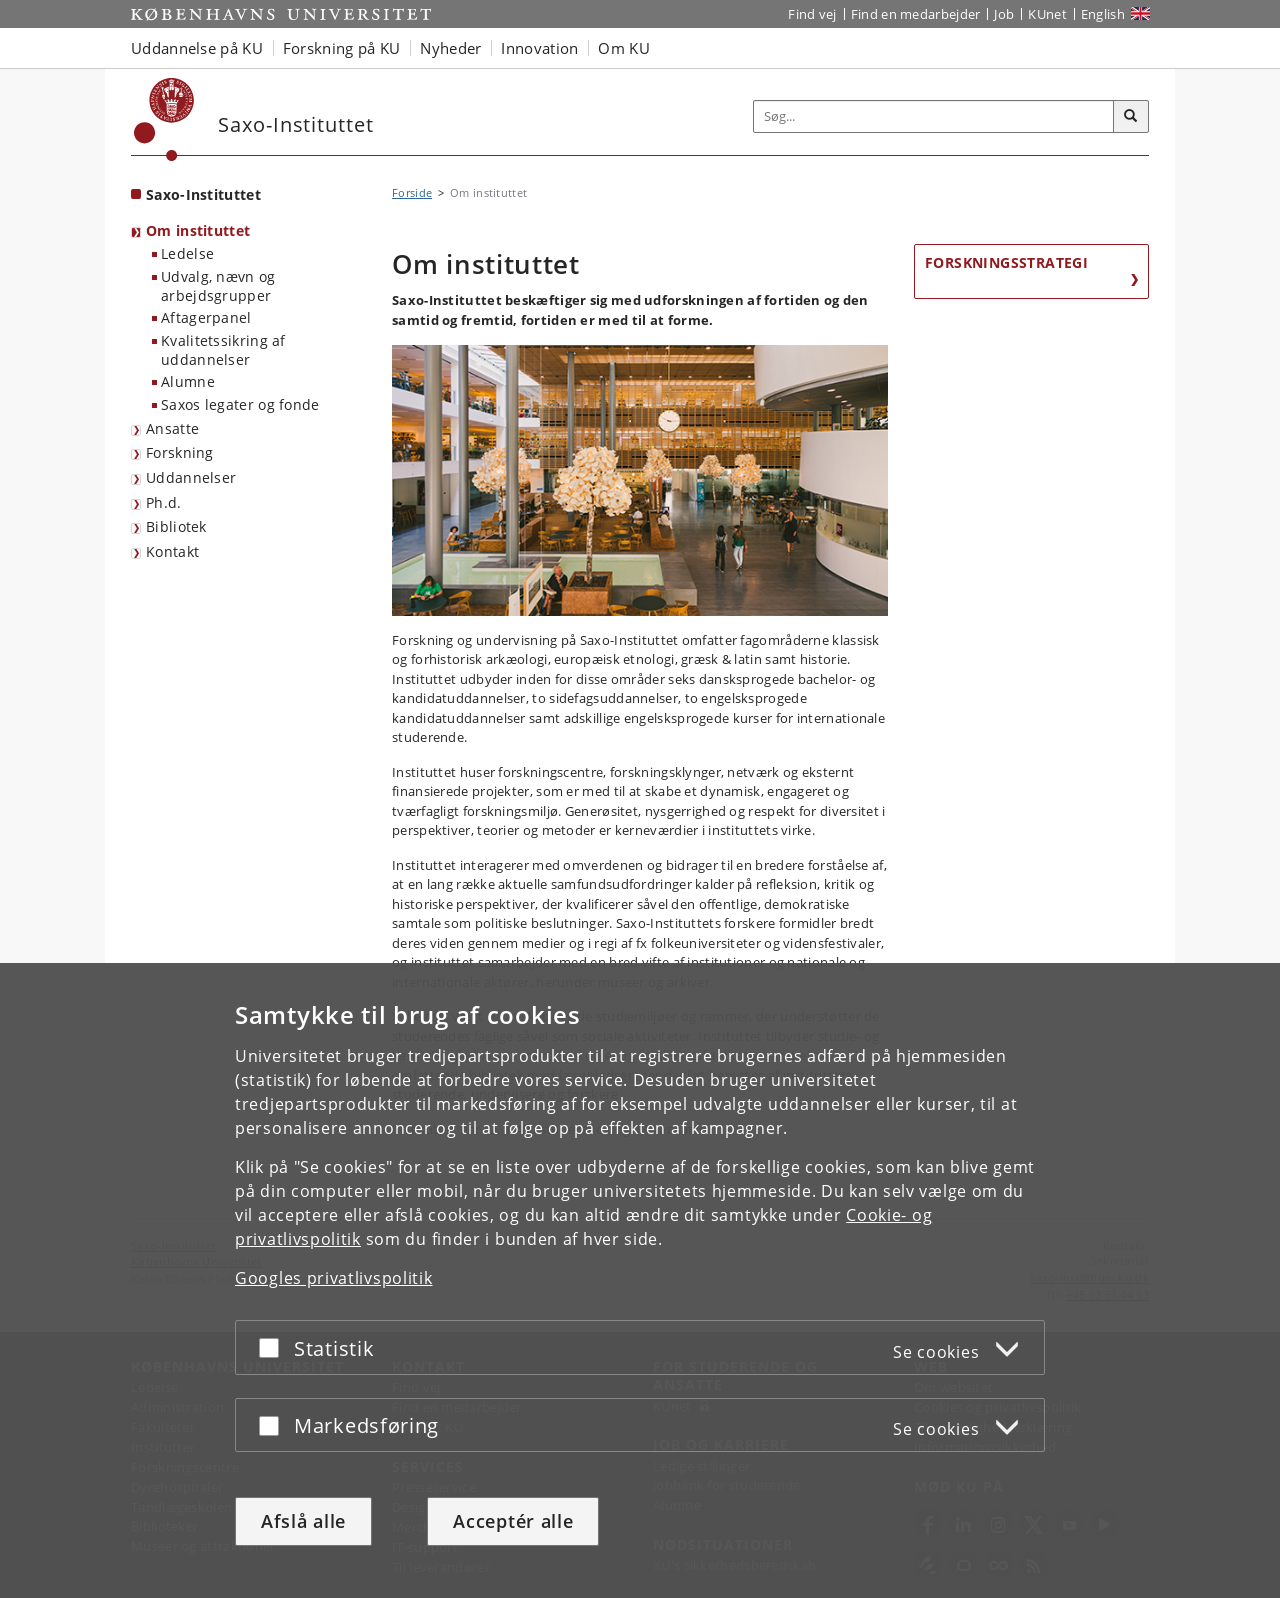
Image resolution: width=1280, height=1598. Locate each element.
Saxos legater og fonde (240, 404)
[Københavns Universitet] (164, 119)
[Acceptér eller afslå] (274, 1347)
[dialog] (640, 1280)
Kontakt (172, 551)
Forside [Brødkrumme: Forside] (412, 192)
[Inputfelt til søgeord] (934, 116)
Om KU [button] (624, 48)
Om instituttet (198, 230)
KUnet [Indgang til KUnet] (1047, 14)
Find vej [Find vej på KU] (812, 14)
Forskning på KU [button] (342, 48)
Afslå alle (303, 1521)
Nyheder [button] (450, 48)
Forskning (180, 452)
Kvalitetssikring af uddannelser (223, 350)
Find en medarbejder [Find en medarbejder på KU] (916, 14)
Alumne (188, 381)
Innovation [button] (539, 48)
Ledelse (187, 253)
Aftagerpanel (206, 317)
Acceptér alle (513, 1521)
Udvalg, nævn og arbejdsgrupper (218, 286)
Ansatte (172, 428)
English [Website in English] (1103, 14)
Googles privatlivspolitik (334, 1278)
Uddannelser (191, 477)
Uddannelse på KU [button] (197, 48)
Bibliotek (176, 526)
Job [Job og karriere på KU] (1004, 14)
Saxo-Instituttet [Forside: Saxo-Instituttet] (203, 194)
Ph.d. (164, 502)
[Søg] (1131, 117)
